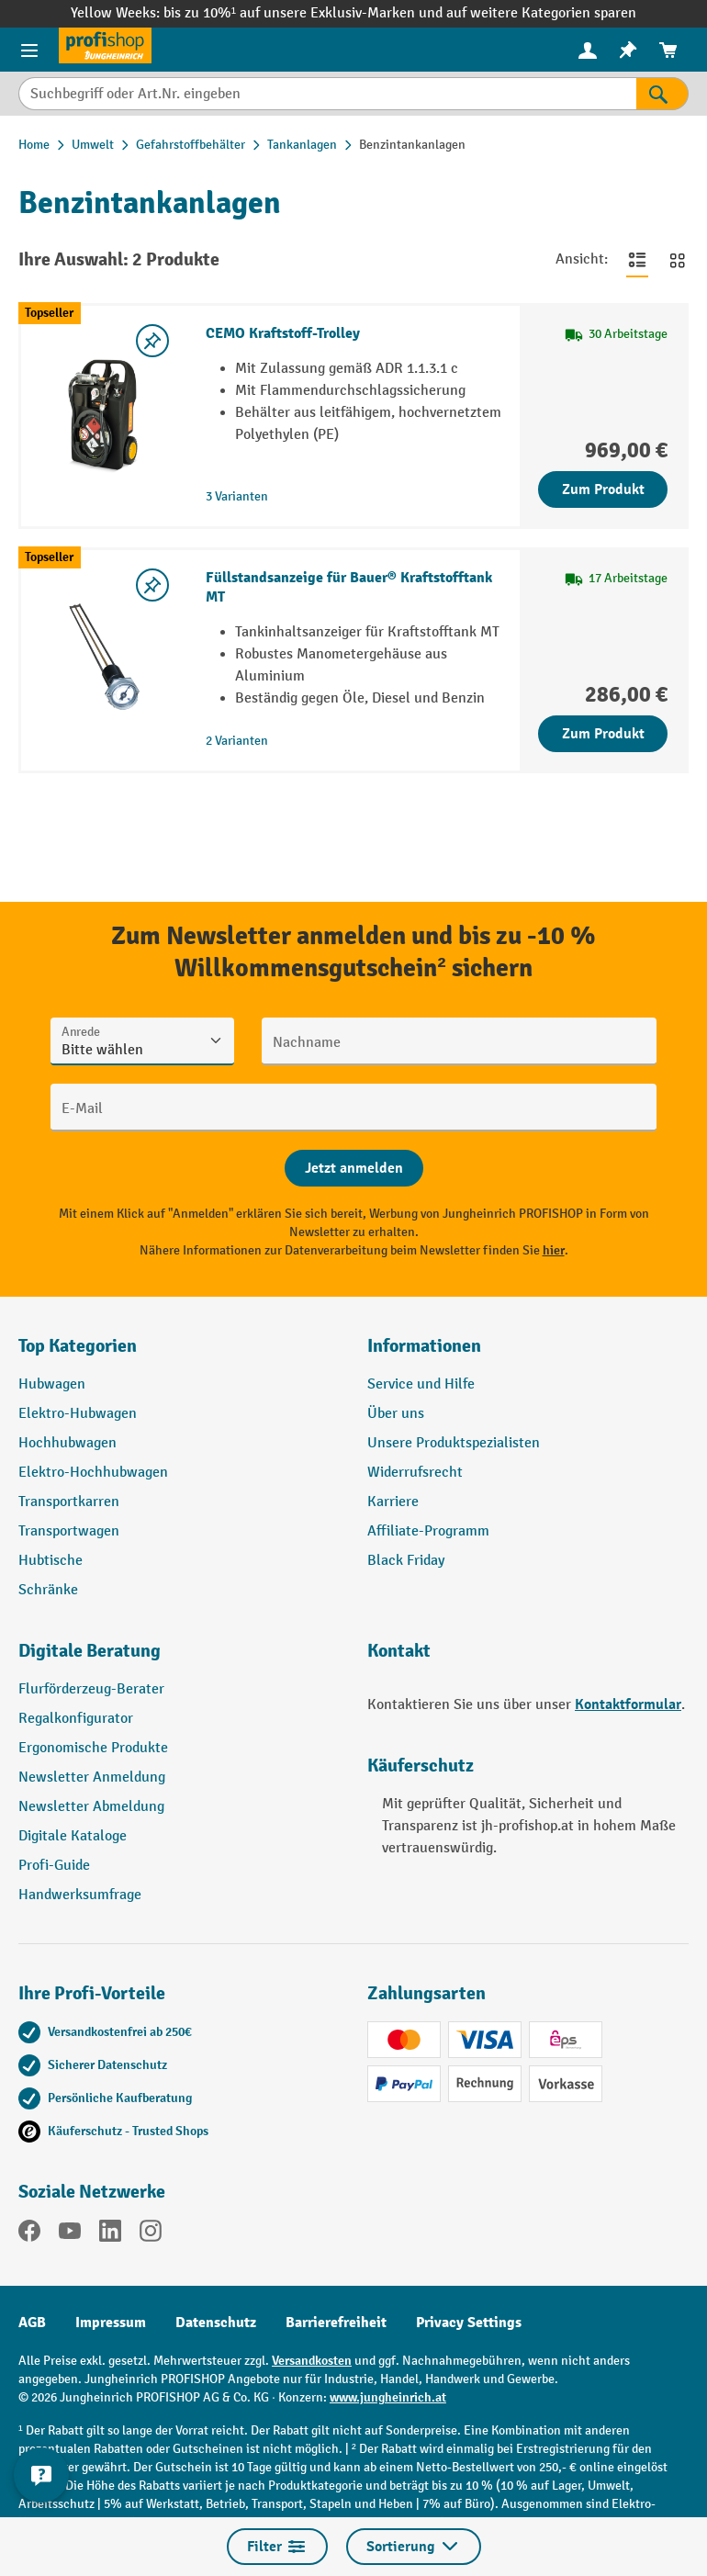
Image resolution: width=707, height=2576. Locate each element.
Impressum (110, 2322)
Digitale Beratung (89, 1650)
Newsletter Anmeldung (91, 1777)
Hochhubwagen (67, 1443)
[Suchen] (662, 93)
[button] (179, 1658)
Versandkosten (312, 2360)
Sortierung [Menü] (413, 2547)
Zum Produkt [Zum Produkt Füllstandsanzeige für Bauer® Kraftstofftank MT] (603, 734)
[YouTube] (70, 2234)
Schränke (48, 1590)
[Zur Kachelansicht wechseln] (678, 259)
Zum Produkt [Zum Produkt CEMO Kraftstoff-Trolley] (603, 489)
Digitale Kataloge (72, 1836)
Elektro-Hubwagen (77, 1414)
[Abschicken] (354, 1168)
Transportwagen (68, 1531)
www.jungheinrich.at (388, 2397)
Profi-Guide (54, 1865)
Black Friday (405, 1560)
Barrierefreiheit (336, 2322)
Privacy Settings (469, 2322)
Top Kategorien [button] (77, 1345)
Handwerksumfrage (79, 1895)
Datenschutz (215, 2322)
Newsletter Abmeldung (91, 1807)
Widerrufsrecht (415, 1472)
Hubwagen (51, 1384)
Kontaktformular (628, 1704)
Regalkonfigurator (75, 1718)
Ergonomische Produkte (93, 1748)
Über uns (395, 1414)
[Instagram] (151, 2234)
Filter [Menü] (277, 2547)
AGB (32, 2322)
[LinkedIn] (110, 2234)
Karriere (393, 1502)
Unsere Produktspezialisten (453, 1443)
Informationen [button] (424, 1345)
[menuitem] (587, 50)
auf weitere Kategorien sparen (541, 13)
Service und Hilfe (421, 1384)
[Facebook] (29, 2234)
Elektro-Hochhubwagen (93, 1472)
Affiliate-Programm (428, 1531)
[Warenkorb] (668, 50)
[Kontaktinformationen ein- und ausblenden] (41, 2475)
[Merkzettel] (628, 50)
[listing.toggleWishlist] (152, 340)
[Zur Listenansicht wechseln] (637, 259)
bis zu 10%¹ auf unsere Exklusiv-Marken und (304, 13)
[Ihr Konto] (587, 50)
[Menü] (29, 50)
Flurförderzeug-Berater (91, 1689)
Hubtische (50, 1560)
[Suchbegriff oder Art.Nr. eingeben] (327, 93)
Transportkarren (68, 1502)
